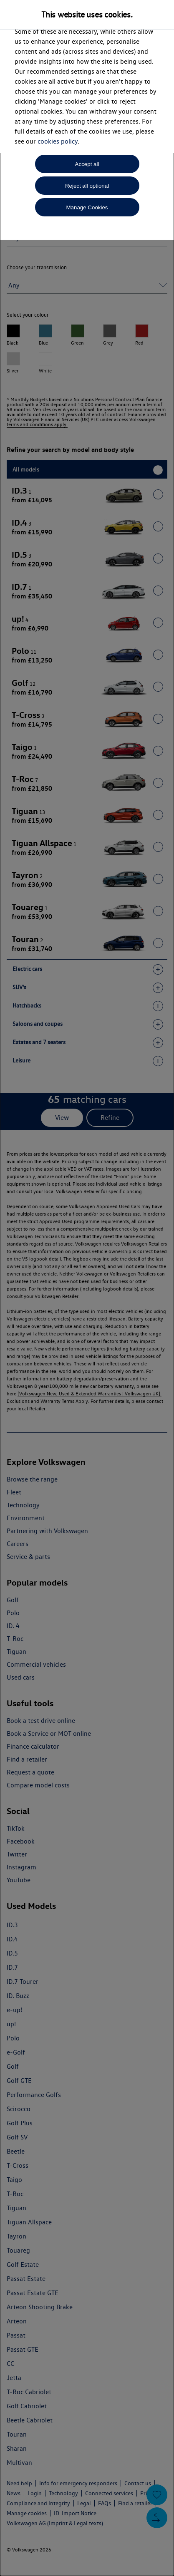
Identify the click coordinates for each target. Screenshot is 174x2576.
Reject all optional (87, 186)
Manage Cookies (87, 207)
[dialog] (87, 1288)
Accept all (87, 164)
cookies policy (58, 141)
